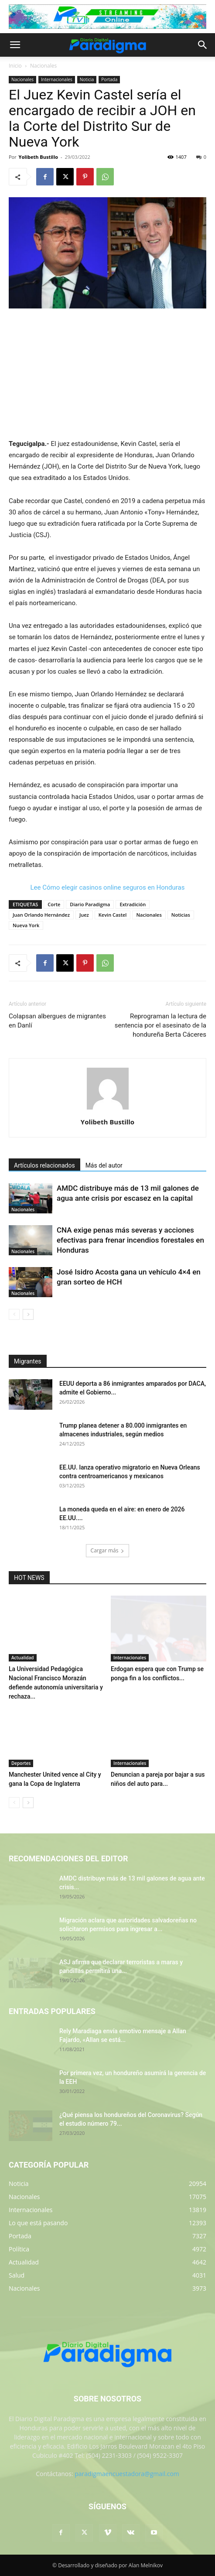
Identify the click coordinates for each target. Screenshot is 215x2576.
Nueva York (26, 925)
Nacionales (43, 65)
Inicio (15, 65)
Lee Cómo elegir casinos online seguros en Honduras (108, 887)
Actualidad (22, 1658)
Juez (84, 914)
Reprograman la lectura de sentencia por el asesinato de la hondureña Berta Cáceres (160, 1025)
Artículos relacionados (44, 1165)
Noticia (87, 79)
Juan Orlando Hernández (41, 914)
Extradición (132, 904)
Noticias (180, 914)
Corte (54, 904)
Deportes (21, 1763)
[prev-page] (14, 1314)
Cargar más (108, 1550)
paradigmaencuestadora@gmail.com (127, 2474)
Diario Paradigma (90, 904)
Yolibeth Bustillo (38, 157)
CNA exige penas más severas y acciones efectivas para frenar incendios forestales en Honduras (130, 1240)
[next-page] (28, 1314)
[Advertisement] (107, 374)
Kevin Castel (113, 914)
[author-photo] (108, 1109)
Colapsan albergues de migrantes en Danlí (57, 1020)
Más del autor (104, 1165)
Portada (109, 79)
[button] (15, 45)
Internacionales (56, 79)
